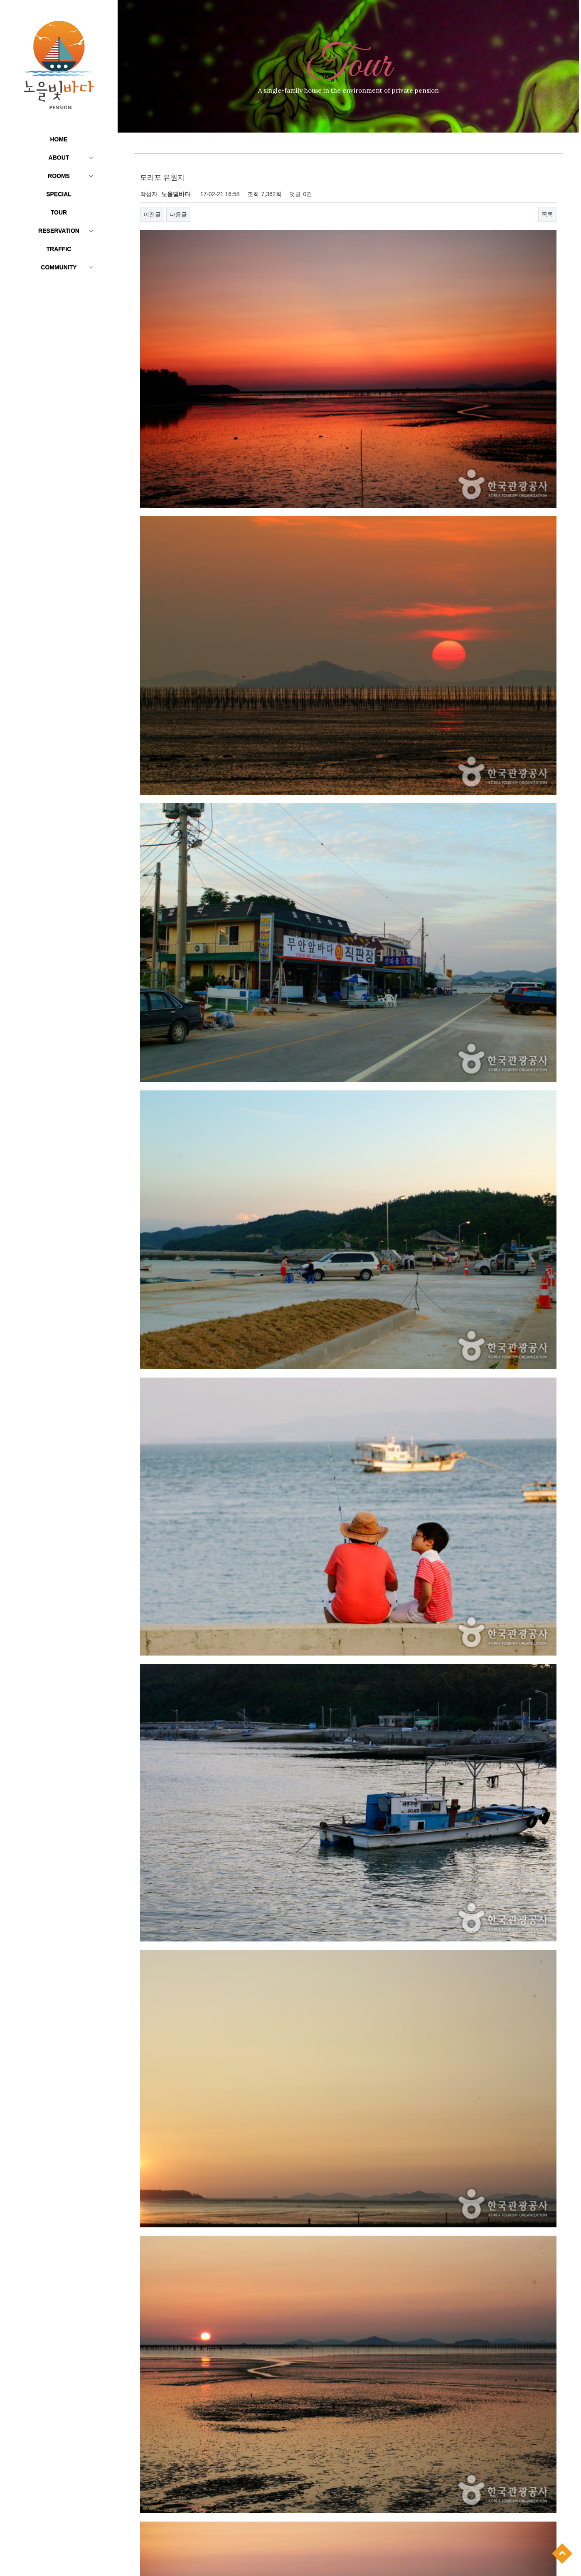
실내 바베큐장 (377, 2355)
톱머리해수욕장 (338, 2453)
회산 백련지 (391, 2468)
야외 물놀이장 (336, 2369)
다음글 (178, 214)
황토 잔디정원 (336, 2355)
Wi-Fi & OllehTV (339, 2399)
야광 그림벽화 (336, 2325)
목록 (547, 214)
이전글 (152, 214)
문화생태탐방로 (379, 2325)
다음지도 (480, 2416)
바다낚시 (358, 2384)
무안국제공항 (382, 2498)
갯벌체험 (371, 2369)
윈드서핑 (330, 2384)
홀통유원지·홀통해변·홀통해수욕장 (361, 2340)
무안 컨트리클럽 (339, 2498)
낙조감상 (400, 2369)
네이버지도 (447, 2416)
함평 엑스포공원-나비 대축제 (354, 2483)
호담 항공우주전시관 (344, 2468)
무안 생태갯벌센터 (341, 2512)
